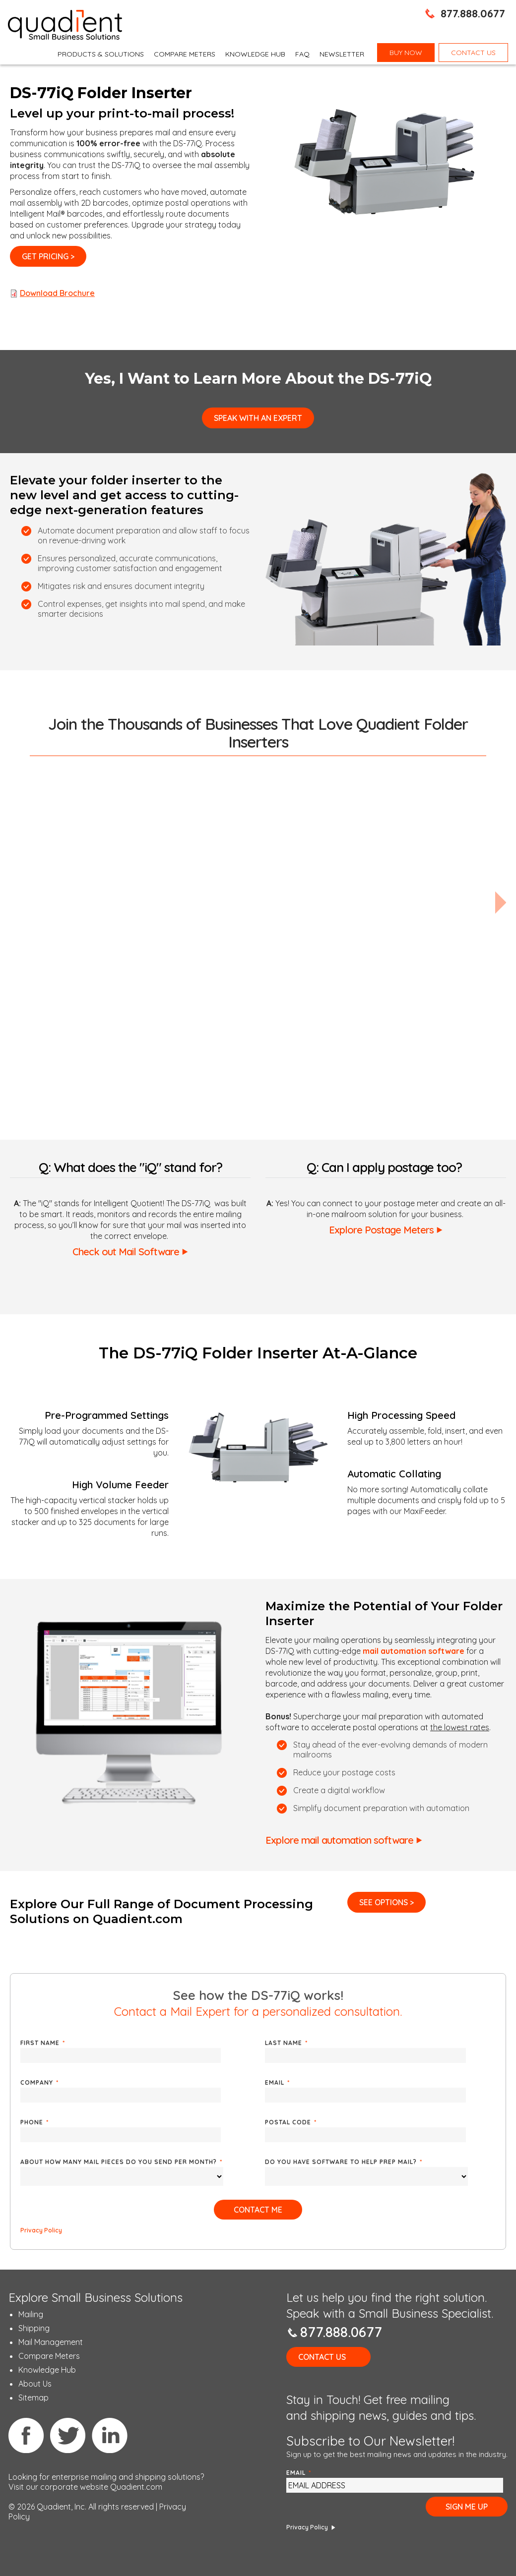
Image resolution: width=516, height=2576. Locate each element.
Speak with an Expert (258, 418)
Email (277, 2082)
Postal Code (291, 2122)
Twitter (68, 2435)
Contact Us (322, 2357)
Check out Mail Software (125, 1251)
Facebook (26, 2435)
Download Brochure (57, 293)
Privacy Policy (41, 2230)
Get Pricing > (48, 256)
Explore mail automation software (339, 1840)
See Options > (386, 1902)
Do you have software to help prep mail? (343, 2162)
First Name (42, 2043)
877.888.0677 (473, 13)
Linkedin (110, 2435)
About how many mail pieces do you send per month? (121, 2162)
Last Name (286, 2043)
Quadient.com (136, 2487)
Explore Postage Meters (381, 1230)
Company (39, 2082)
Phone (34, 2122)
